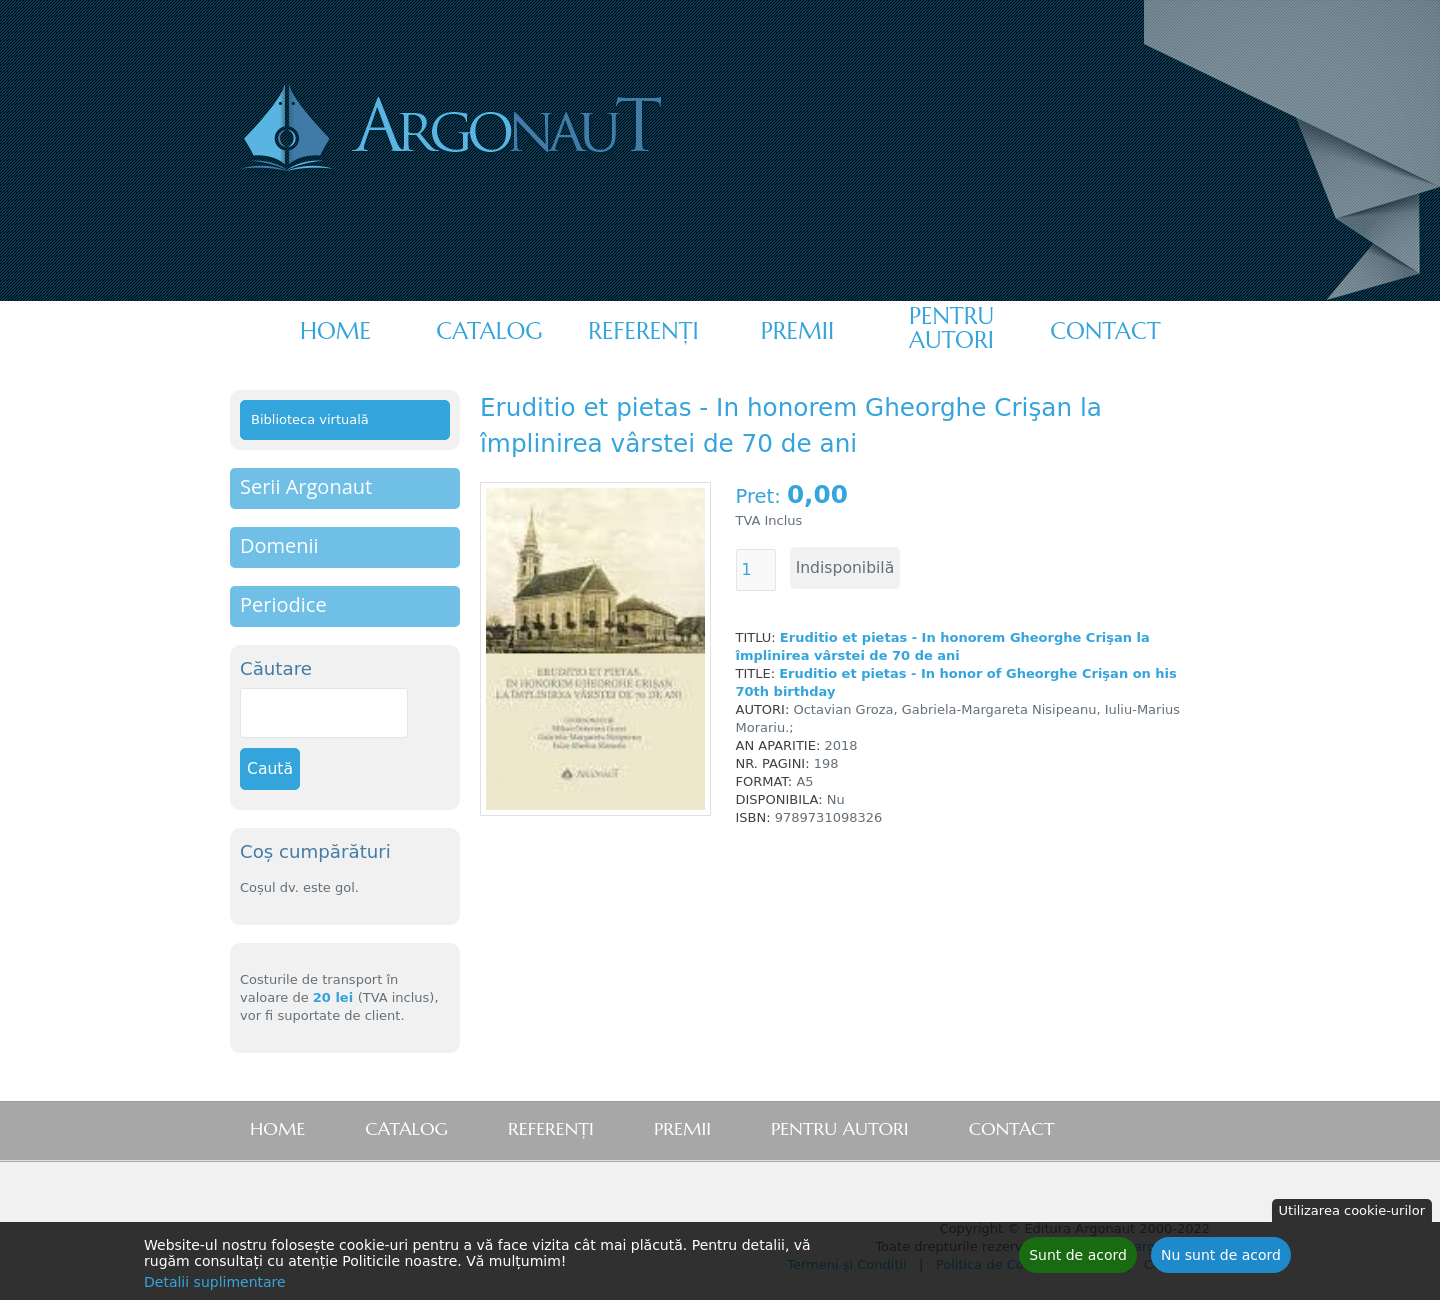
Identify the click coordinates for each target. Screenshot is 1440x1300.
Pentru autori (951, 328)
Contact (1105, 331)
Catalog (489, 331)
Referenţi (643, 331)
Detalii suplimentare (215, 1285)
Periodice (283, 604)
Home (335, 331)
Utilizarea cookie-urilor (1352, 1213)
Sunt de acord (1078, 1258)
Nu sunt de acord (1221, 1258)
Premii (797, 331)
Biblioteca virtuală (310, 419)
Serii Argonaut (306, 486)
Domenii (279, 545)
